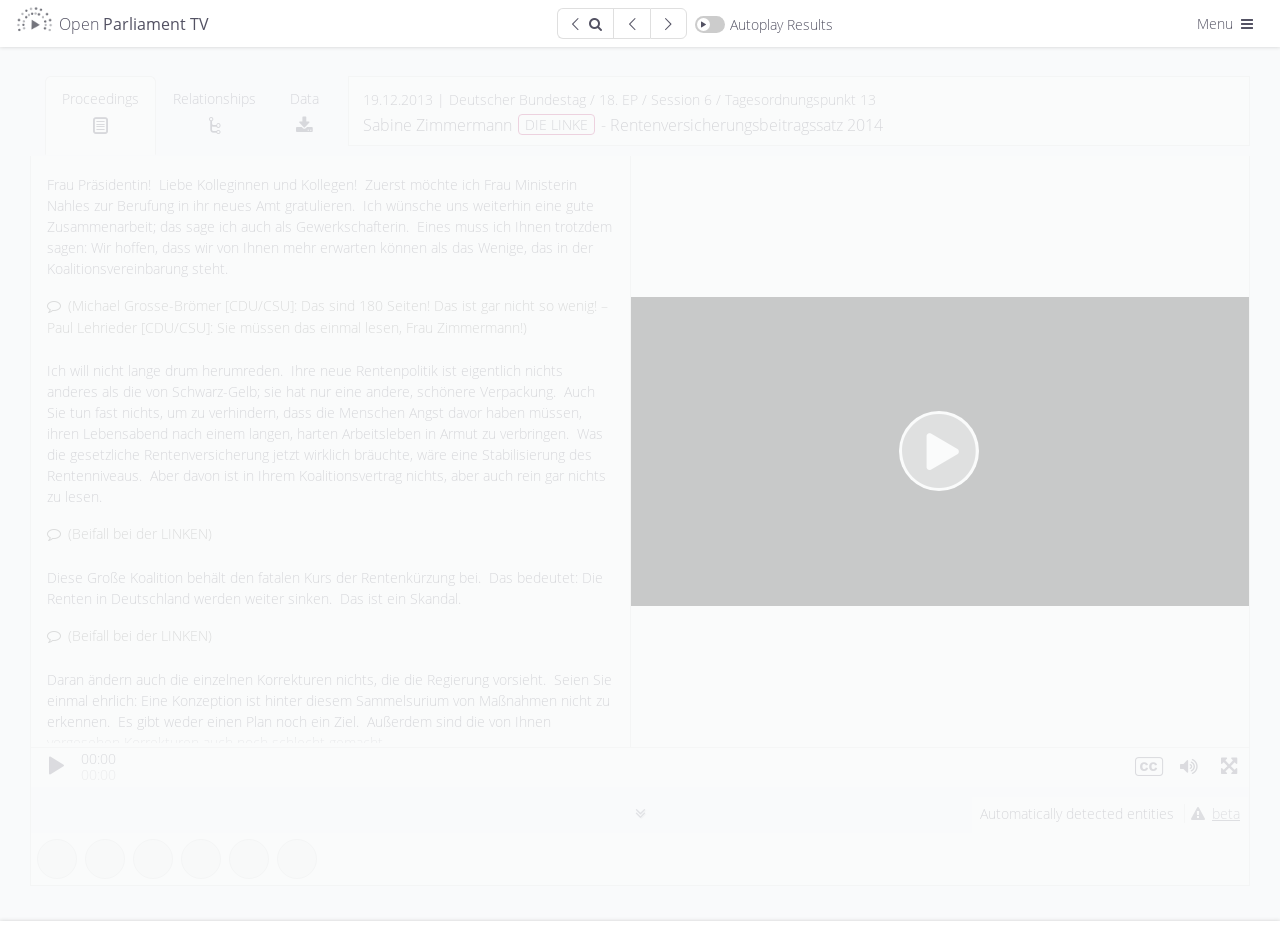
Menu (1227, 23)
